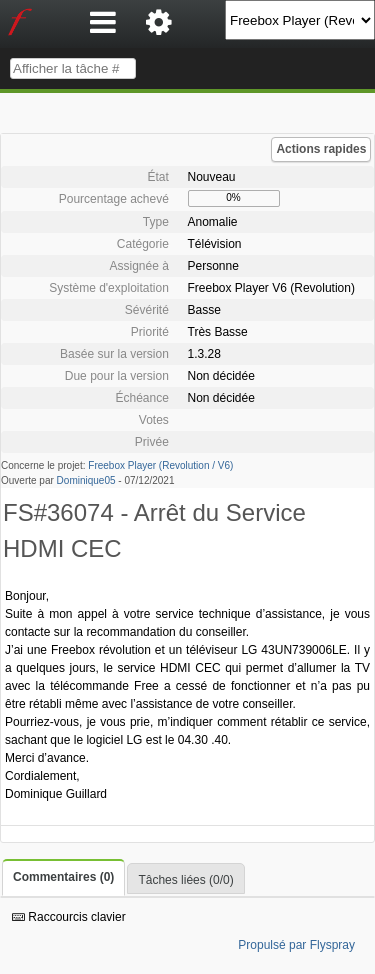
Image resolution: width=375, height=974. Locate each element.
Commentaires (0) (63, 877)
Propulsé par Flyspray (296, 945)
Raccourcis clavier (69, 917)
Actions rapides (321, 149)
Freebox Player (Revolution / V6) (160, 465)
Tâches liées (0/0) (185, 880)
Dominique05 (86, 480)
